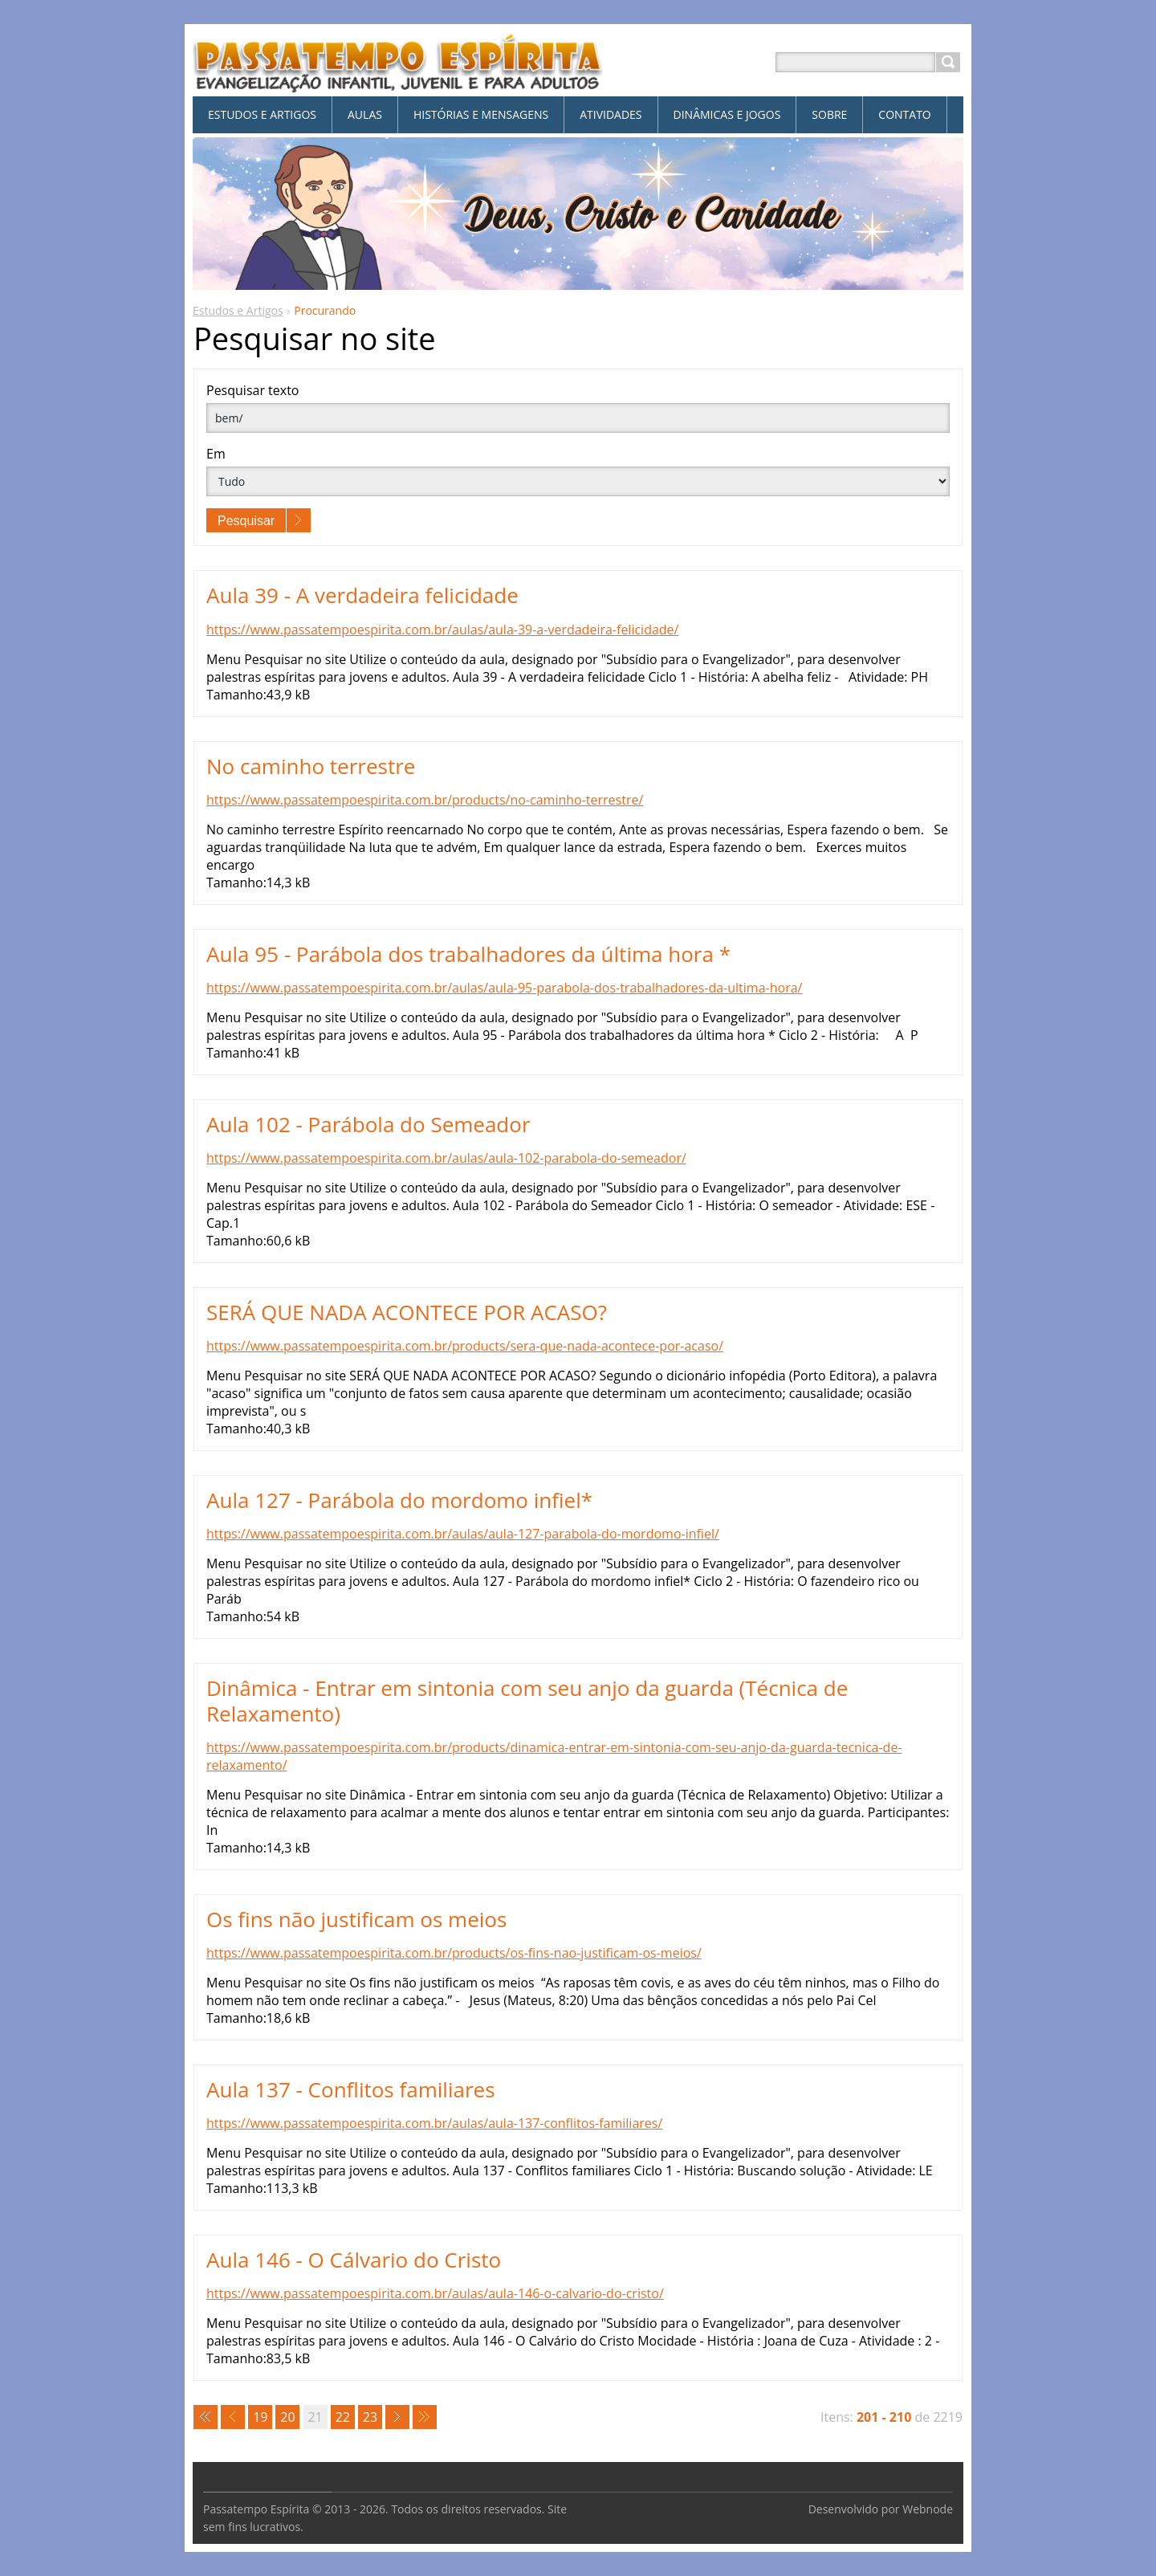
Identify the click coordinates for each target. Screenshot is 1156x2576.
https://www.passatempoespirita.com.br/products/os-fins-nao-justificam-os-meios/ (454, 1953)
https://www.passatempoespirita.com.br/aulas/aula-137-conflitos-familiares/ (434, 2123)
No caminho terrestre (310, 766)
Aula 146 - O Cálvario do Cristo (353, 2259)
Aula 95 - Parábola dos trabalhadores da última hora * (468, 954)
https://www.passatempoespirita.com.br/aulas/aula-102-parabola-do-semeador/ (446, 1158)
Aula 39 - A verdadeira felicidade (362, 595)
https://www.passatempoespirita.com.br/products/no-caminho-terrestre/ (424, 800)
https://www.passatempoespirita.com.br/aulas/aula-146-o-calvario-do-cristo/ (435, 2293)
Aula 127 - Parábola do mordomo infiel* (399, 1500)
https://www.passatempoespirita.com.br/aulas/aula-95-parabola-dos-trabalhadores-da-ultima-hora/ (504, 988)
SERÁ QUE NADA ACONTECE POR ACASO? (406, 1312)
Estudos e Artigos (238, 310)
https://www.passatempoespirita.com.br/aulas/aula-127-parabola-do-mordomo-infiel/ (462, 1534)
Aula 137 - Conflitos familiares (350, 2089)
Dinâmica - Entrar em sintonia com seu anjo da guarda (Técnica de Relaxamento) (527, 1700)
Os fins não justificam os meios (356, 1919)
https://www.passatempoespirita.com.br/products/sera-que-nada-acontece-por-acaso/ (464, 1346)
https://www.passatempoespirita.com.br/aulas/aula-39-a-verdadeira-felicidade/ (442, 629)
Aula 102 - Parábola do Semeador (368, 1124)
